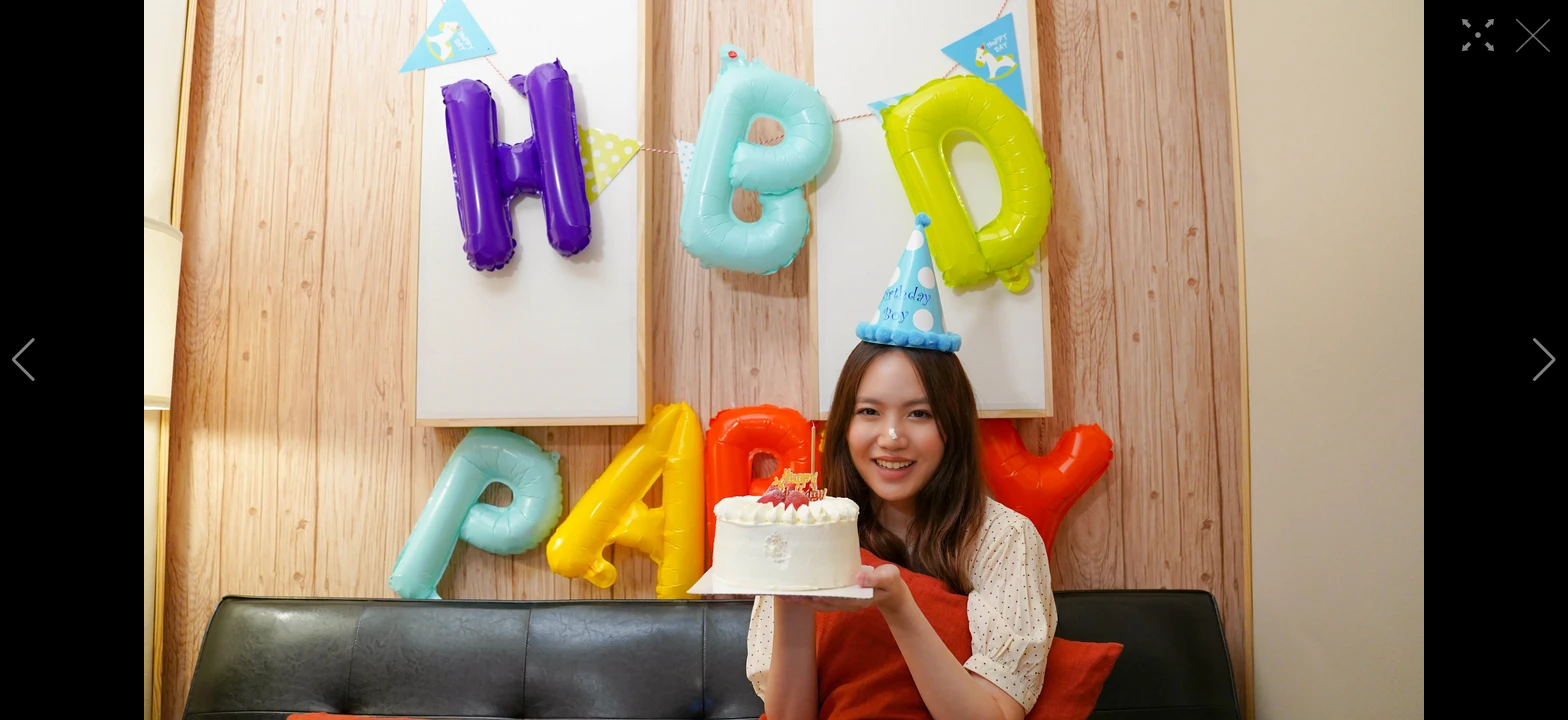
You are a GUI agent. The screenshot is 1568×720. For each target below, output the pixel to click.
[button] (23, 360)
